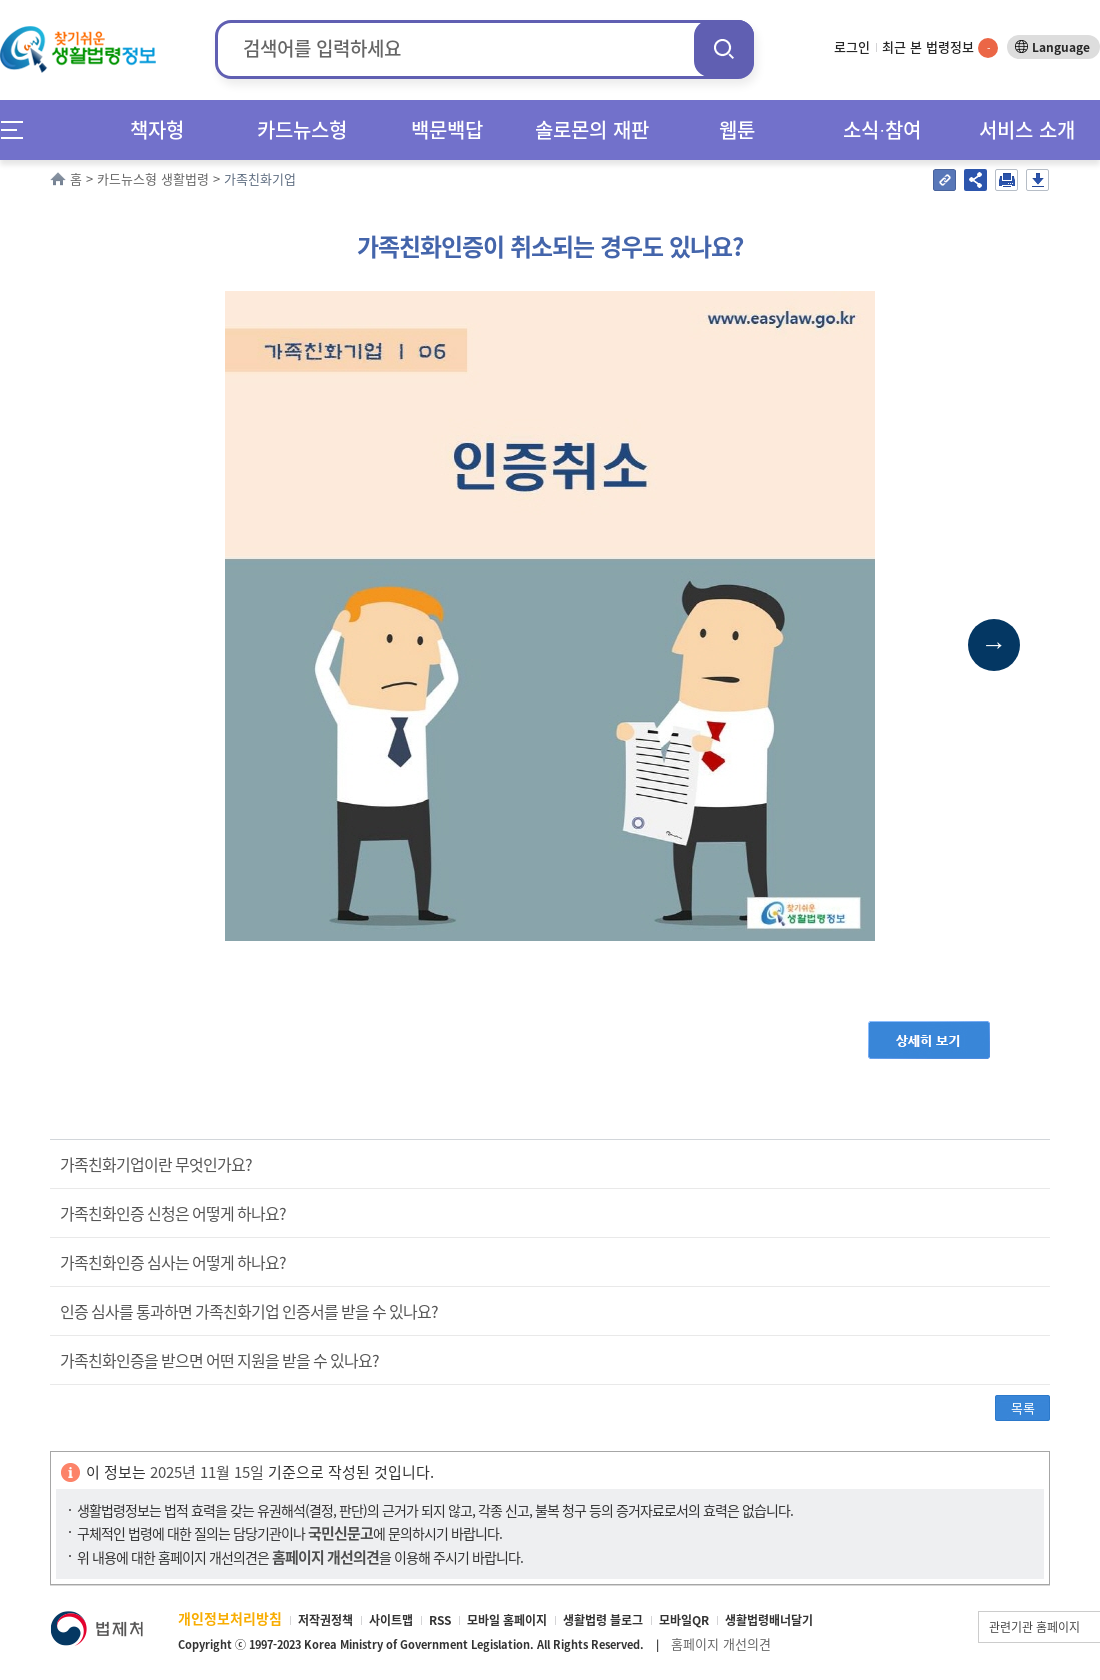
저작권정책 (325, 1620)
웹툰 (737, 129)
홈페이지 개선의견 (721, 1643)
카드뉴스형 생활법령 (153, 178)
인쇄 (1006, 180)
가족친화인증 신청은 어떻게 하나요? (173, 1213)
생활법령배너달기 (769, 1620)
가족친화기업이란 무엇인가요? (156, 1164)
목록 (1023, 1407)
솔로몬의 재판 (592, 129)
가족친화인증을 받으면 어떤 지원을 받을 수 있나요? (219, 1360)
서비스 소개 (1027, 129)
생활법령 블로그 (603, 1620)
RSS (440, 1620)
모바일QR (684, 1620)
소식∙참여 (882, 129)
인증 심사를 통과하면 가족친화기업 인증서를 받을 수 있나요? (249, 1311)
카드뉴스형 (302, 129)
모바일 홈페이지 (507, 1620)
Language (1061, 47)
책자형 (157, 129)
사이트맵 (391, 1620)
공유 (975, 180)
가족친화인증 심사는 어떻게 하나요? (173, 1262)
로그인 (852, 46)
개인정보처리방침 (230, 1618)
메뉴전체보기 (18, 129)
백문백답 (447, 129)
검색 (724, 48)
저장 (1037, 180)
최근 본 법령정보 (940, 46)
